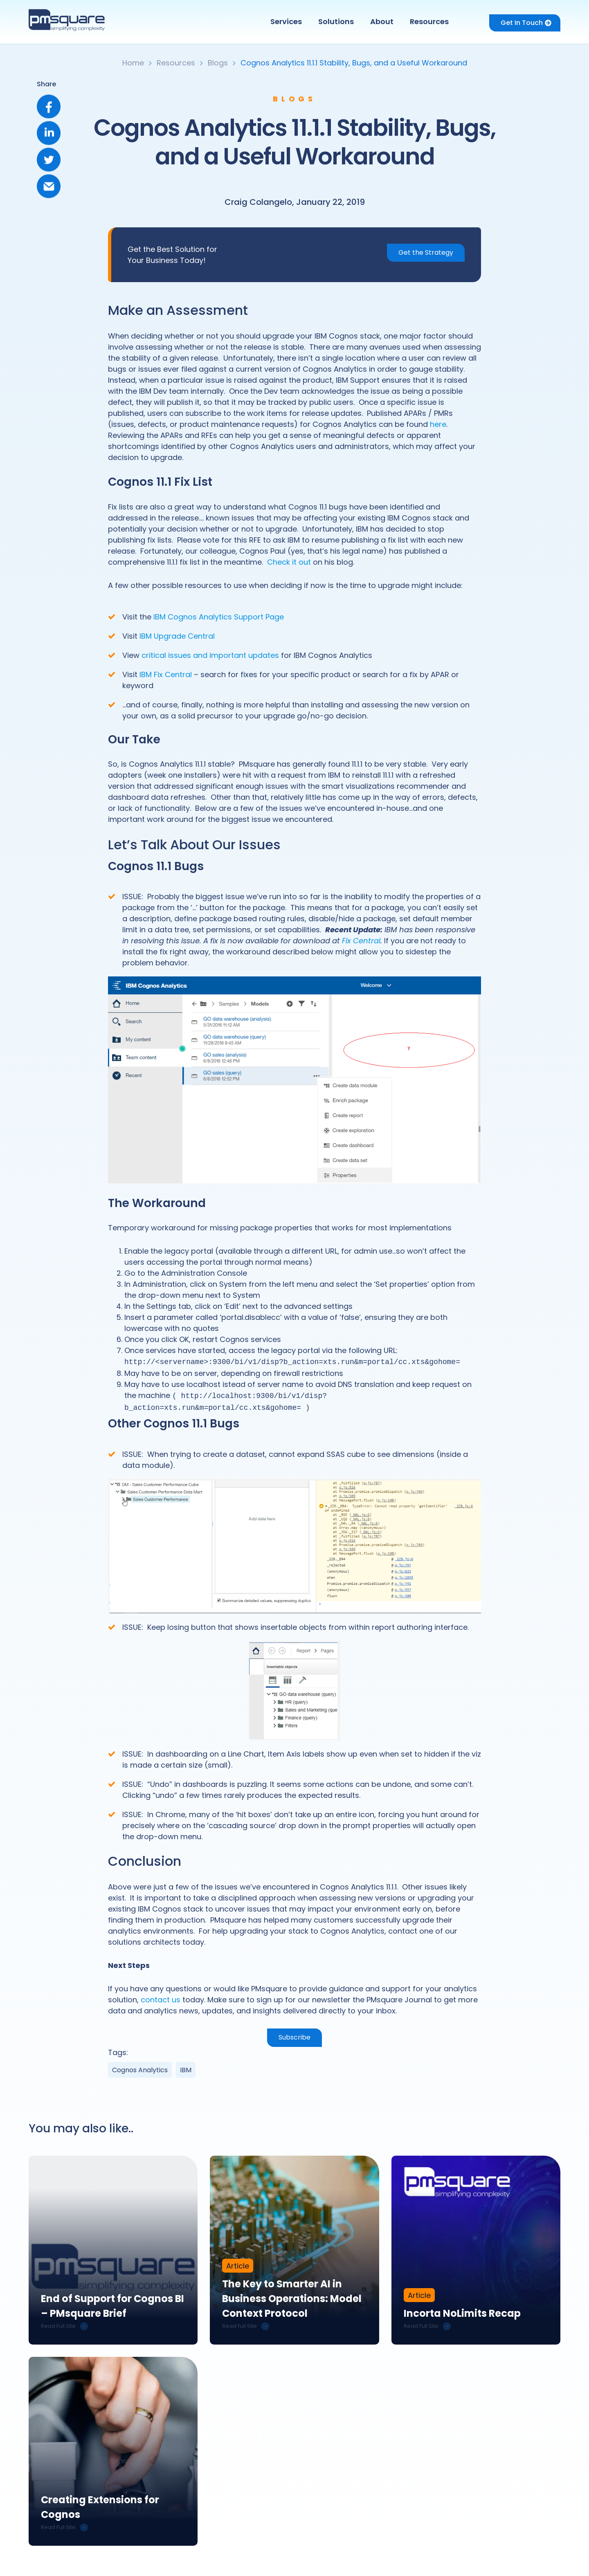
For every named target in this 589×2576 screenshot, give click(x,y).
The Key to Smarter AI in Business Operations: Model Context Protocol (292, 2299)
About (381, 21)
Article (237, 2267)
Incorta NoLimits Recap (462, 2314)
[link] (113, 2247)
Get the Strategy (425, 252)
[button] (288, 21)
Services (286, 21)
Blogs (218, 63)
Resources (429, 21)
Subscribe (294, 2035)
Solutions (336, 21)
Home (133, 63)
